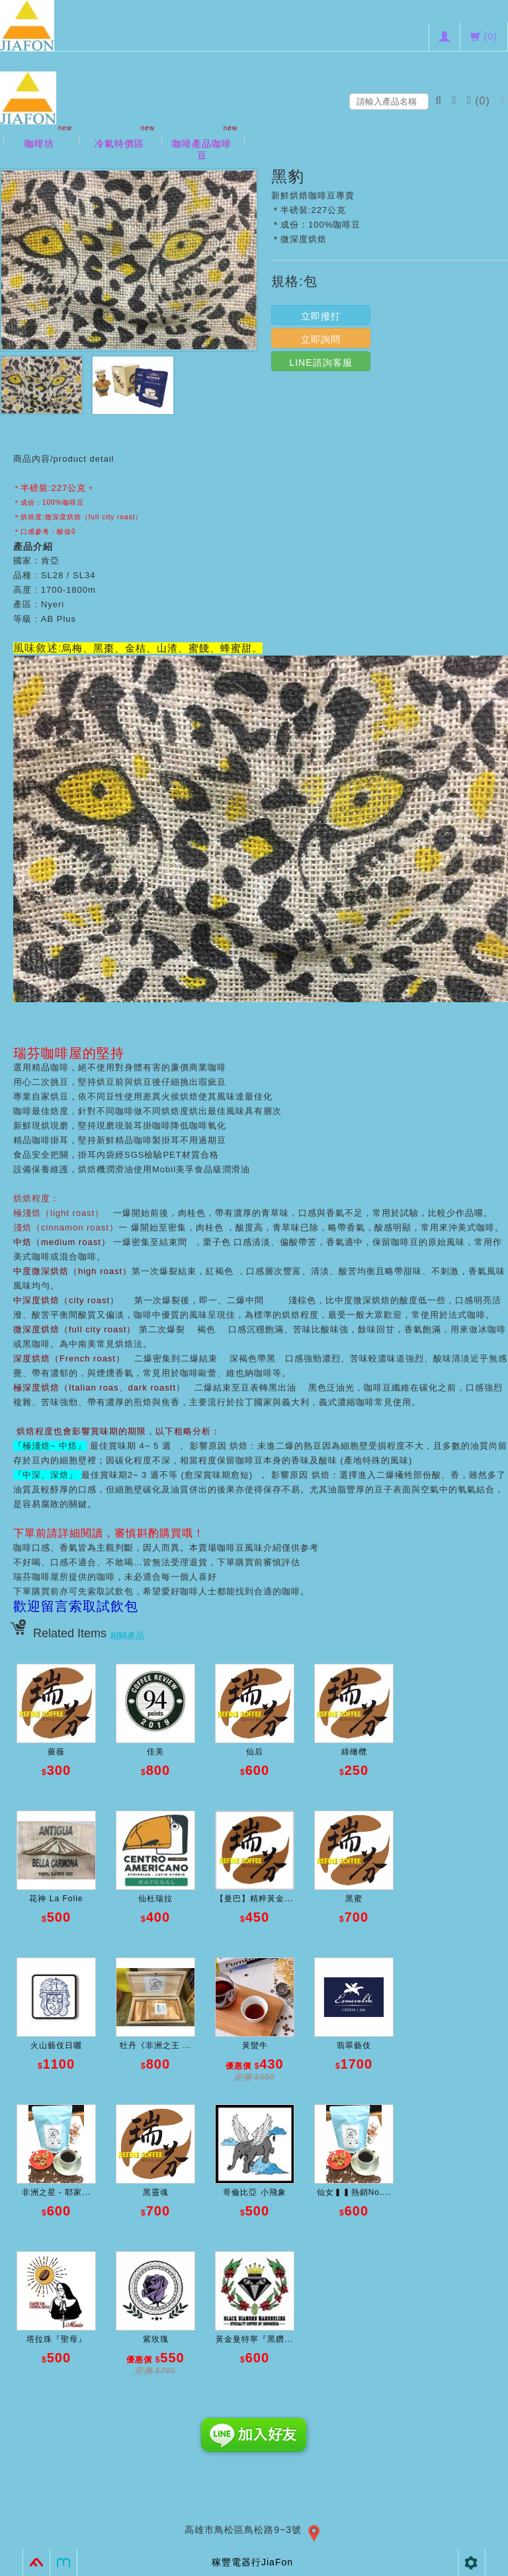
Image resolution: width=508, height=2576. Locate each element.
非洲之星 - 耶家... (56, 2192)
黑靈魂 (156, 2192)
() (480, 101)
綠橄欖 (354, 1751)
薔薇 (56, 1751)
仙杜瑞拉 (155, 1898)
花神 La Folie (56, 1898)
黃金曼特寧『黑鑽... (254, 2339)
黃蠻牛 (255, 2045)
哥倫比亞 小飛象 (254, 2192)
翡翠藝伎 (354, 2045)
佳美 (155, 1751)
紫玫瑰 (156, 2339)
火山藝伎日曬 (56, 2045)
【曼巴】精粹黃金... (254, 1898)
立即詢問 (321, 339)
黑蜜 (353, 1898)
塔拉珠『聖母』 (56, 2339)
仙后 (254, 1751)
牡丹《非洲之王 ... (155, 2045)
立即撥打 (321, 316)
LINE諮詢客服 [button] (320, 362)
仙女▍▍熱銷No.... (354, 2192)
